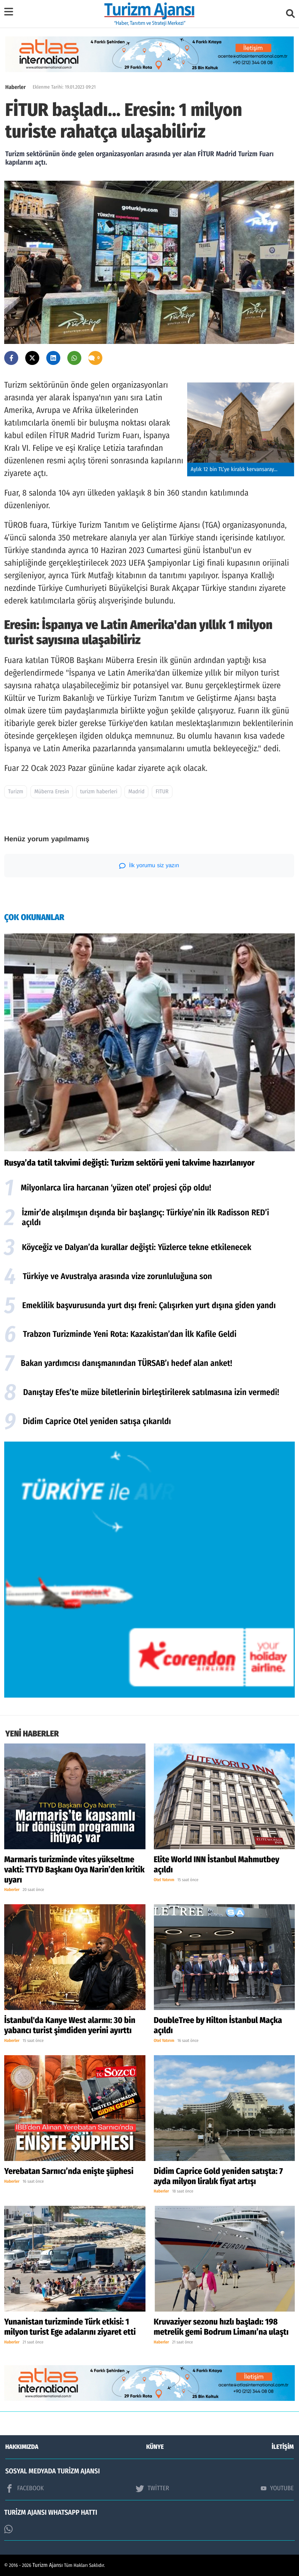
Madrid (136, 791)
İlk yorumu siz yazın (149, 866)
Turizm (15, 791)
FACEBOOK (24, 2488)
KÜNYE (155, 2447)
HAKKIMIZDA (21, 2447)
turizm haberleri (98, 791)
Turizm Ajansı (48, 2565)
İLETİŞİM (283, 2447)
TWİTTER (152, 2488)
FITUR (162, 791)
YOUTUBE (277, 2488)
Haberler (15, 87)
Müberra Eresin (51, 791)
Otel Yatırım (164, 1880)
